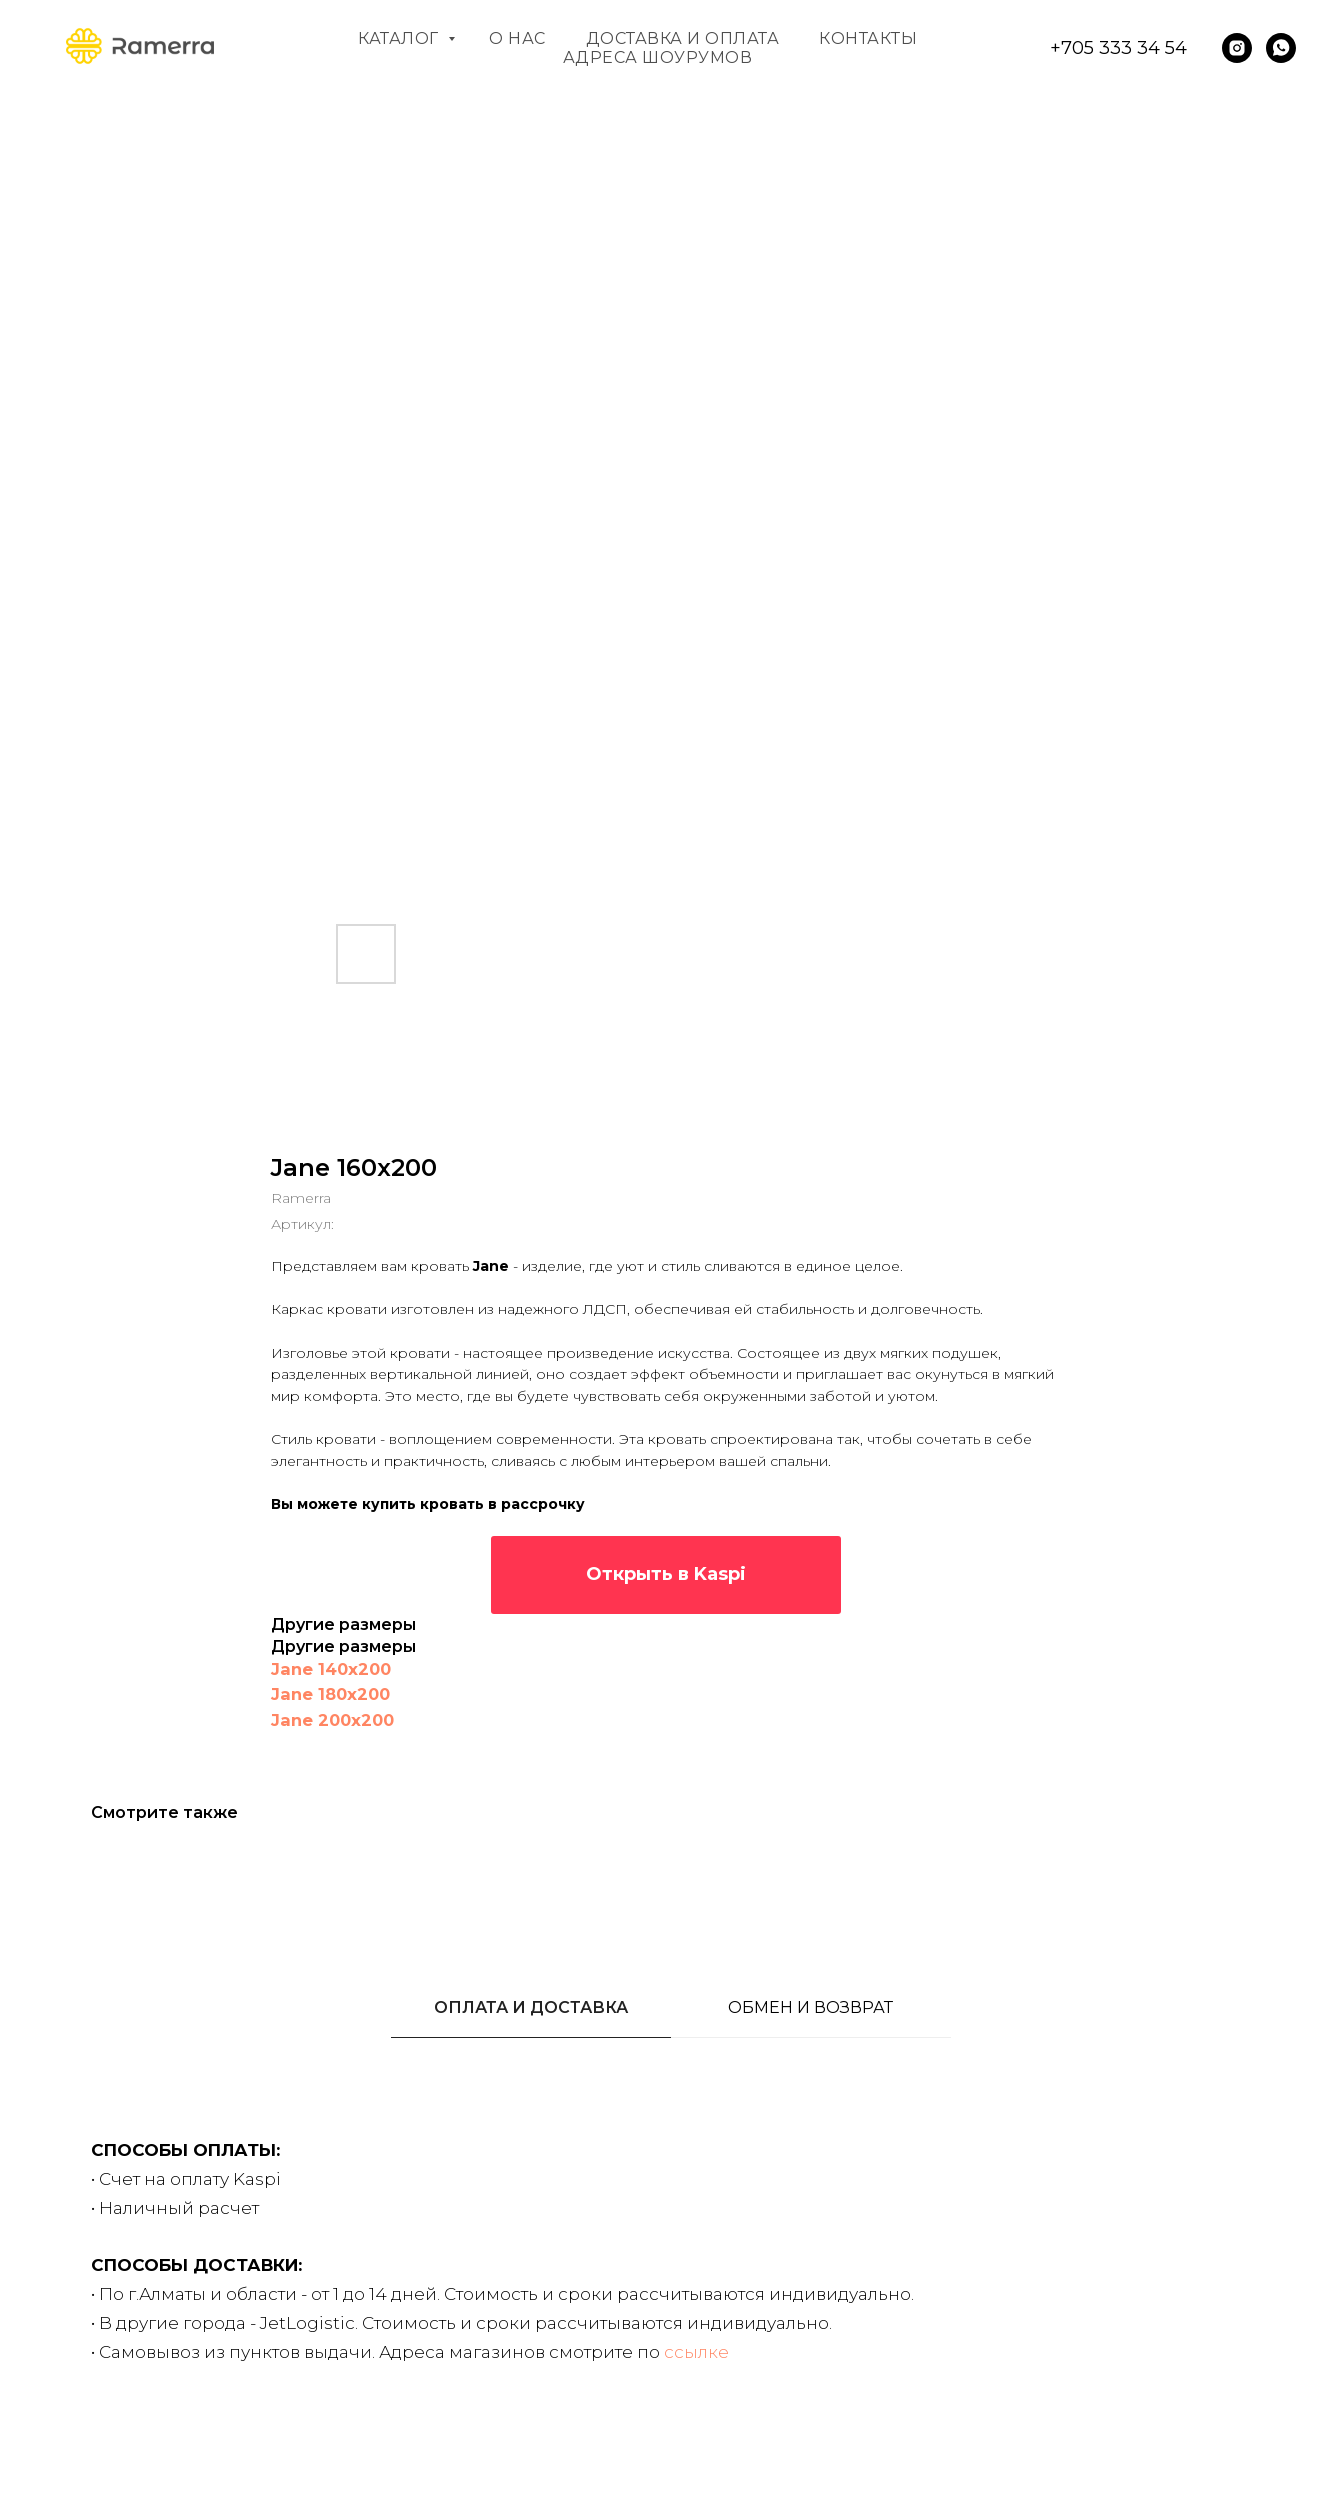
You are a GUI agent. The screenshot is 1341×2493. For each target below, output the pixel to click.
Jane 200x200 (332, 1720)
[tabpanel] (670, 2295)
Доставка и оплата (683, 38)
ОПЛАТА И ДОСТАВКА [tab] (531, 2007)
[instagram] (1237, 48)
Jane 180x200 (330, 1694)
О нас (517, 38)
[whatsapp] (1281, 48)
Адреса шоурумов (658, 57)
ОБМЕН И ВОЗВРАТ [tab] (810, 2007)
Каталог (400, 38)
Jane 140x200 (331, 1669)
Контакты (868, 38)
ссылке (696, 2352)
